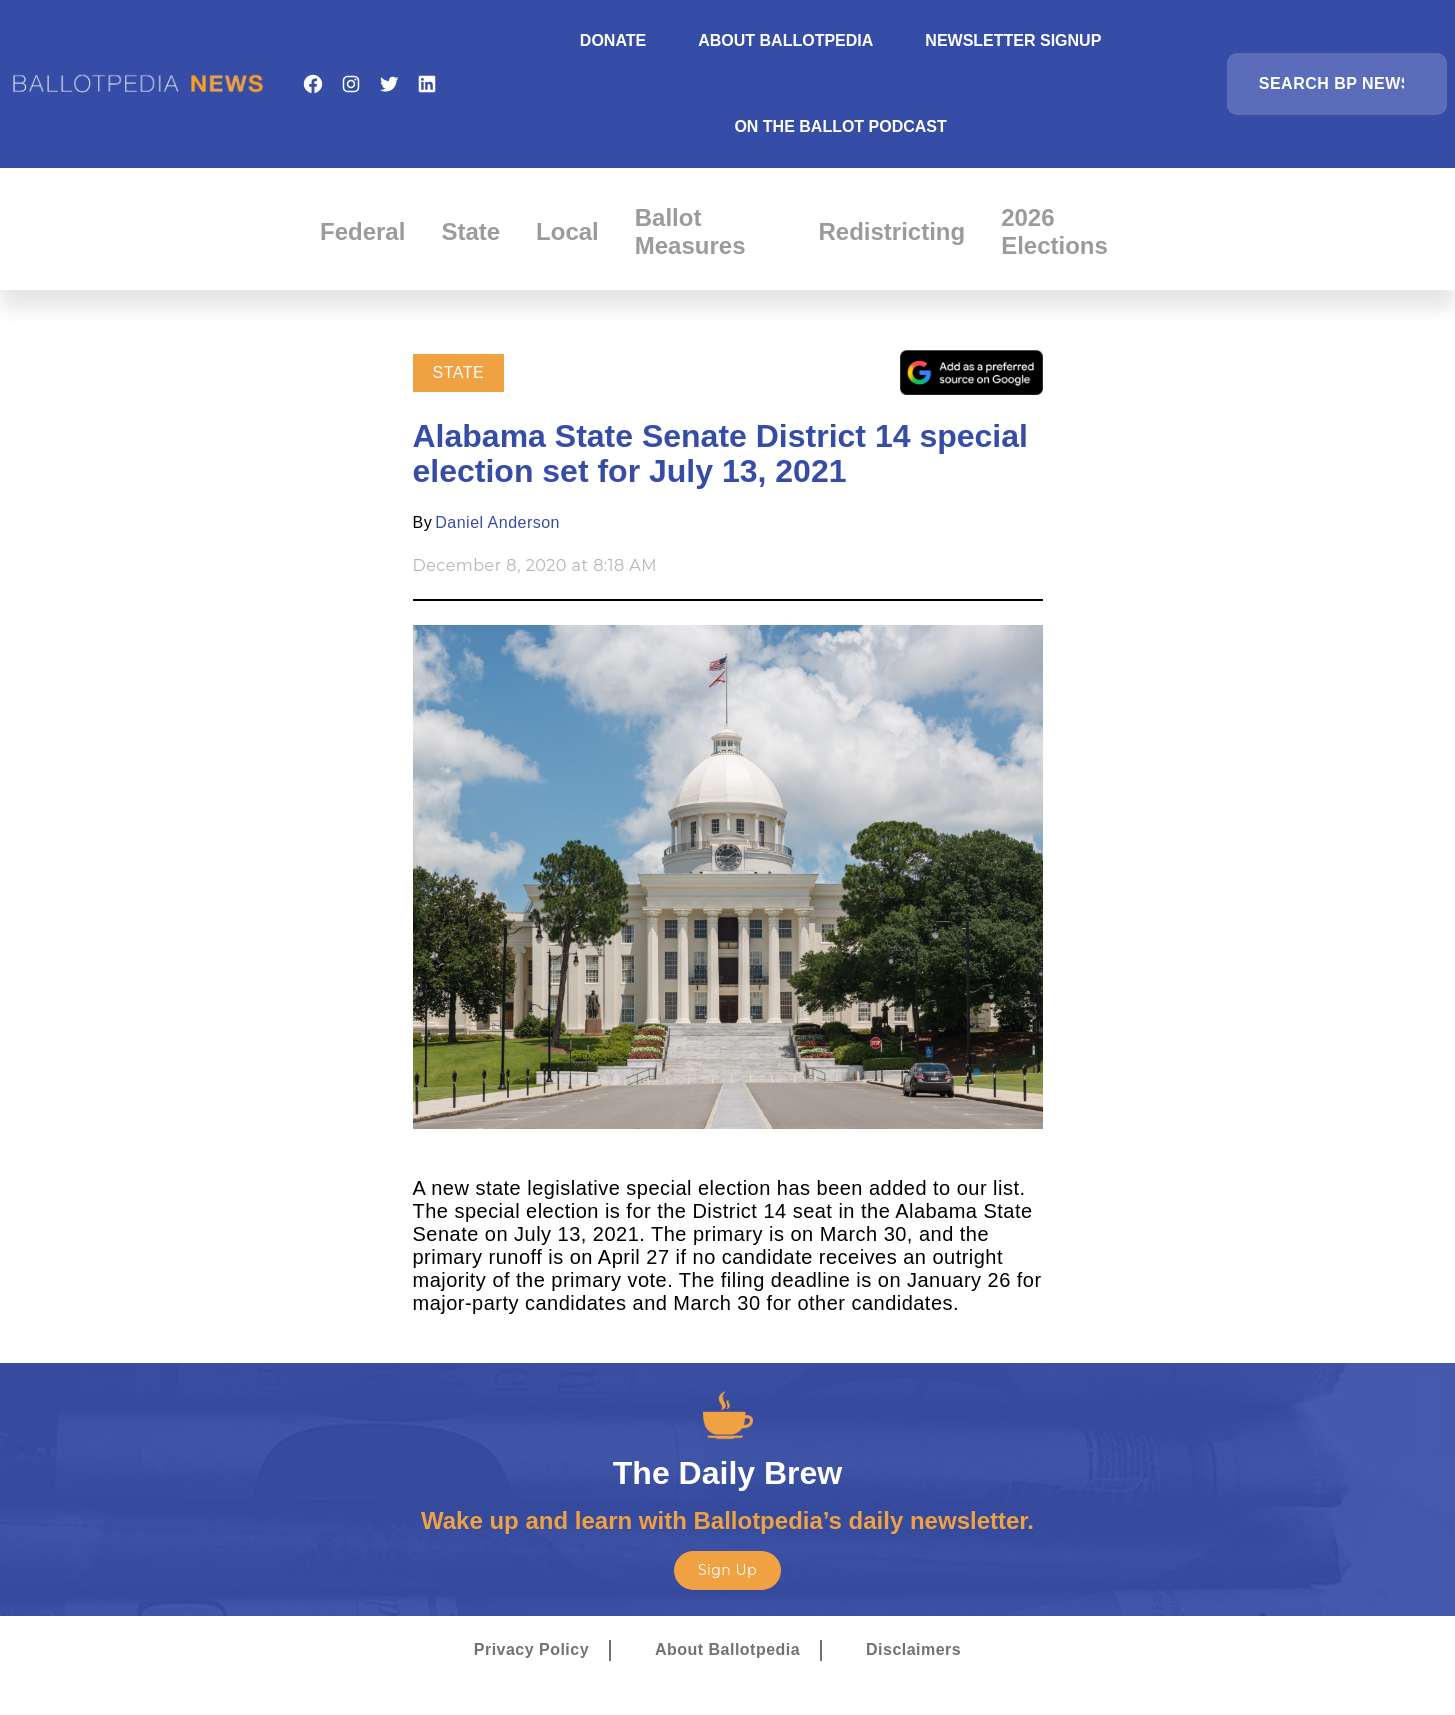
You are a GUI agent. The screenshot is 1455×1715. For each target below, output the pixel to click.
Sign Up (727, 1570)
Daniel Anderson (497, 522)
